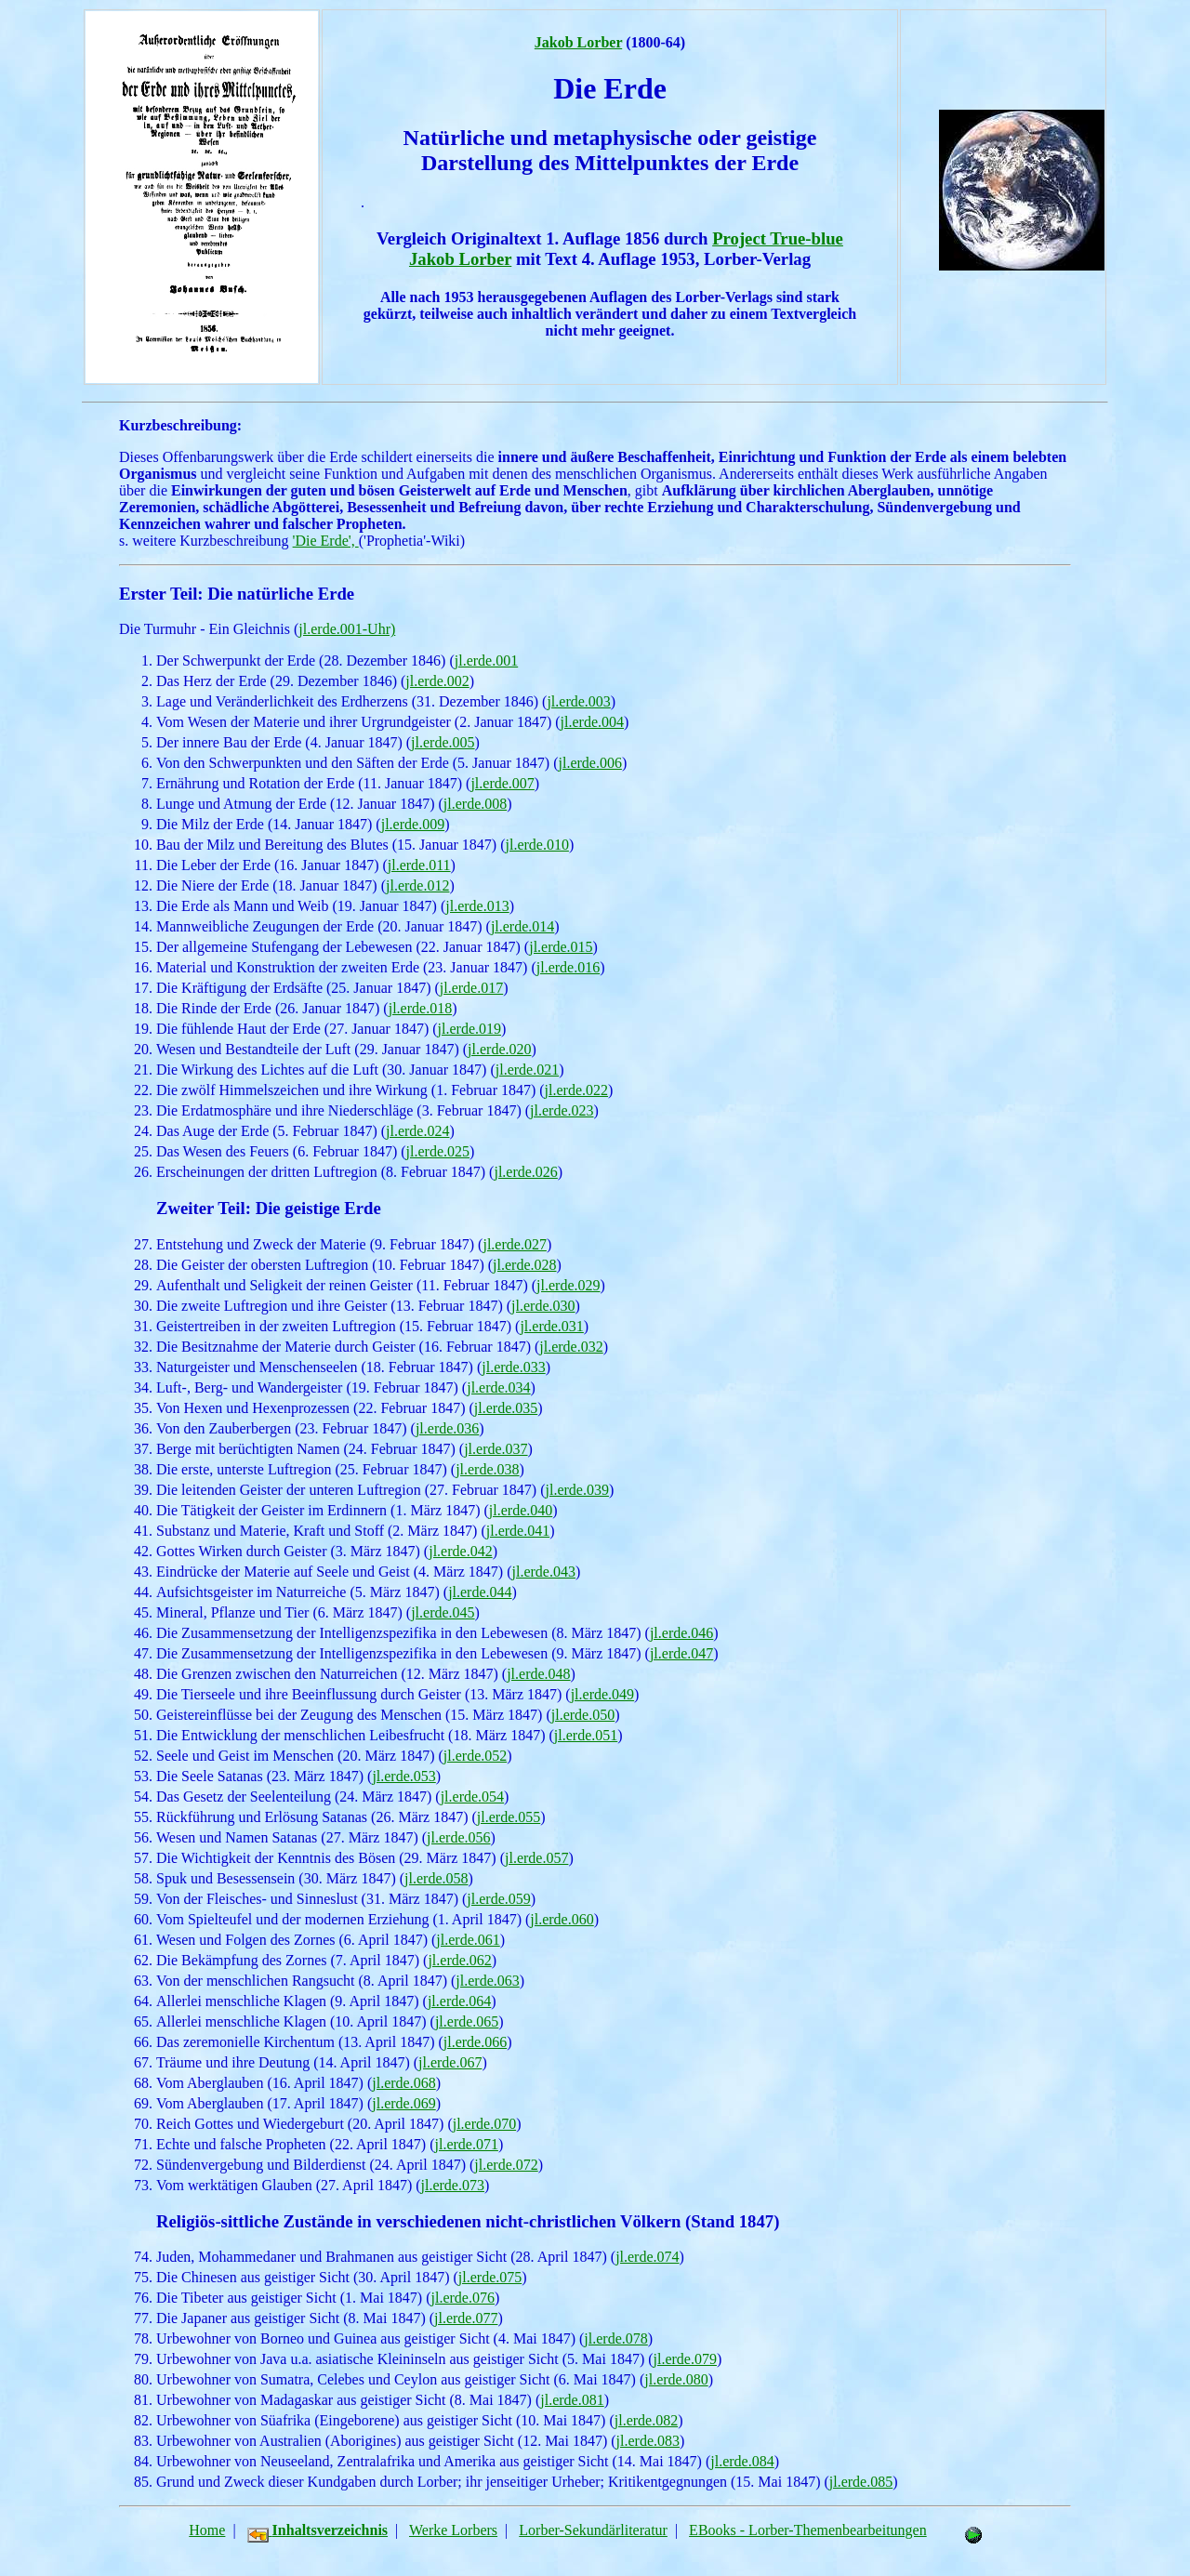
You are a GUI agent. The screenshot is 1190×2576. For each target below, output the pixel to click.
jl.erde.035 (505, 1408)
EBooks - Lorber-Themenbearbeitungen (808, 2530)
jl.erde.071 (465, 2144)
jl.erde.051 (585, 1735)
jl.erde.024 (417, 1131)
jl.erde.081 (571, 2400)
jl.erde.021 (527, 1069)
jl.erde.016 (568, 967)
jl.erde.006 (589, 763)
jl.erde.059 (498, 1899)
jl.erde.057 (536, 1858)
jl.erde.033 (513, 1367)
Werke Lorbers (453, 2530)
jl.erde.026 (525, 1172)
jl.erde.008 (475, 804)
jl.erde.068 (403, 2083)
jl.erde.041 (517, 1531)
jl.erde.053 (403, 1776)
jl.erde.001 (486, 660)
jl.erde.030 (543, 1306)
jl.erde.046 (681, 1633)
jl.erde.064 (459, 2001)
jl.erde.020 (499, 1049)
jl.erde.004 (592, 722)
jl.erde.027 (514, 1244)
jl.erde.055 (508, 1817)
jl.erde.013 (477, 906)
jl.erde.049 (602, 1694)
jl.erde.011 (419, 865)
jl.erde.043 (543, 1571)
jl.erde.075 (490, 2277)
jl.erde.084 (742, 2461)
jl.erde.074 (647, 2257)
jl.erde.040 (520, 1510)
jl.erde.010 (536, 844)
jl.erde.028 (524, 1265)
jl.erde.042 (460, 1551)
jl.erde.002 (437, 681)
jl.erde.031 (551, 1326)
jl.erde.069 (403, 2103)
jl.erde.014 (522, 926)
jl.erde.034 (498, 1387)
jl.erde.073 (452, 2185)
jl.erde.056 (458, 1837)
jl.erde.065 (466, 2021)
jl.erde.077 (465, 2318)
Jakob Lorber (578, 42)
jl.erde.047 (681, 1653)
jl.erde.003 (578, 701)
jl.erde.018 (420, 1008)
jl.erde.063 (487, 1980)
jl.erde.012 (417, 885)
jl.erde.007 (502, 783)
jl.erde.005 (442, 742)
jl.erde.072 (505, 2165)
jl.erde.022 (576, 1090)
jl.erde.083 (648, 2441)
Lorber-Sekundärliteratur (593, 2530)
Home (207, 2530)
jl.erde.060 (561, 1919)
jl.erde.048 (538, 1674)
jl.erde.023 (561, 1110)
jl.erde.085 (860, 2482)
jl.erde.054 (472, 1796)
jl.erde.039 (577, 1490)
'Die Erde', (326, 540)
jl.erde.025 (437, 1151)
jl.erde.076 (463, 2297)
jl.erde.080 (675, 2379)
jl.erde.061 (467, 1940)
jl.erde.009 (412, 824)
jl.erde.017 (471, 988)
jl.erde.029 (568, 1285)
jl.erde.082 (646, 2420)
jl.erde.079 (685, 2359)
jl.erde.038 (487, 1469)
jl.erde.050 (583, 1715)
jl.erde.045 (442, 1612)
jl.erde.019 (469, 1029)
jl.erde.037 (495, 1449)
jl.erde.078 (615, 2338)
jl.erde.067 (450, 2062)
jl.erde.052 (475, 1756)
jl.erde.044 (479, 1592)
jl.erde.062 (459, 1960)
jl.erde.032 (570, 1346)
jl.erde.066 (475, 2042)
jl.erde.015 (560, 947)
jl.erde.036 (447, 1428)
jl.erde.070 (484, 2124)
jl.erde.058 (436, 1878)
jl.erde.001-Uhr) (346, 629)
